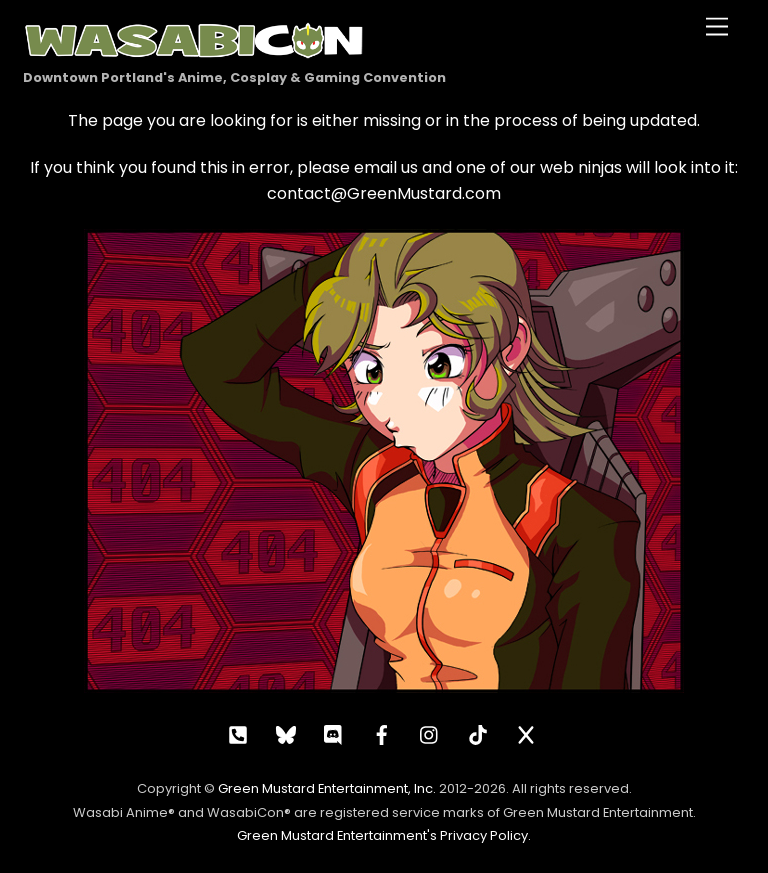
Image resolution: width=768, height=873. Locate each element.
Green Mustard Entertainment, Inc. (327, 788)
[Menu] (717, 27)
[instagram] (430, 733)
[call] (238, 733)
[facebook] (382, 733)
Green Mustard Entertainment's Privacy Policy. (384, 835)
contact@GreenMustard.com (384, 193)
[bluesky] (286, 733)
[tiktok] (478, 733)
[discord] (334, 733)
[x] (526, 733)
